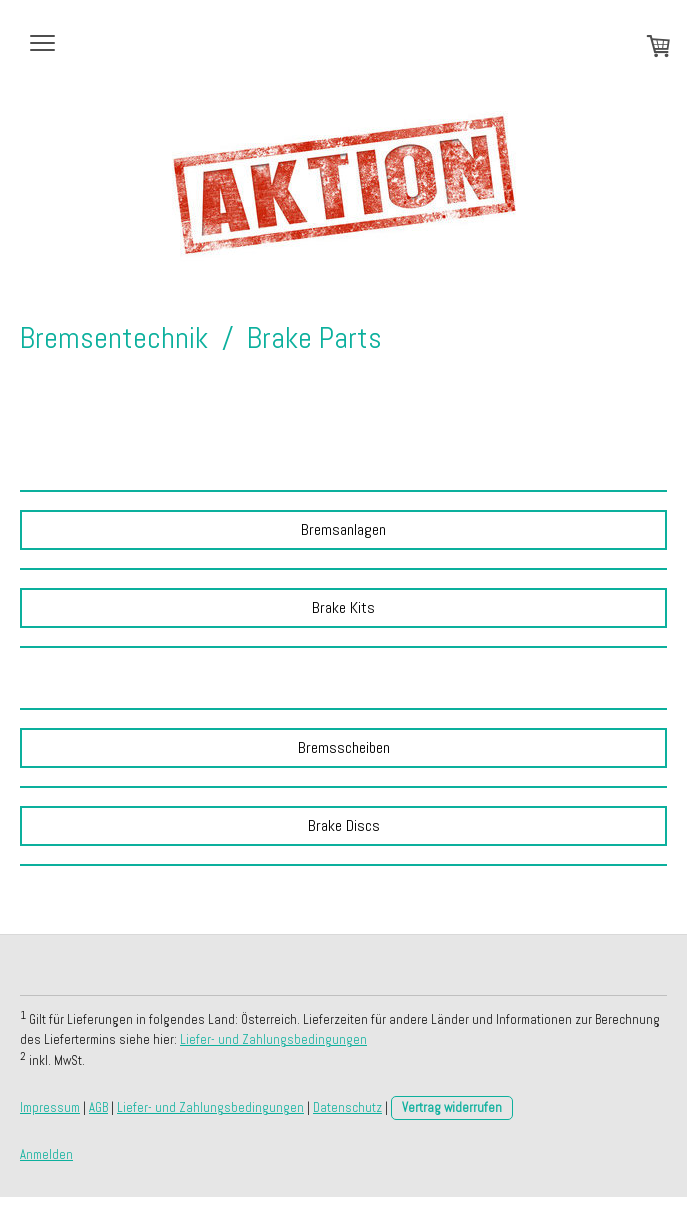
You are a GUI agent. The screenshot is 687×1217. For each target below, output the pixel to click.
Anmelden (46, 1154)
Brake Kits (343, 607)
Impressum (50, 1107)
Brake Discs (344, 825)
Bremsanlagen (343, 529)
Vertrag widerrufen (452, 1107)
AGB (98, 1107)
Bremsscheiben (344, 747)
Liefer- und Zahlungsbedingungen (273, 1039)
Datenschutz (347, 1107)
